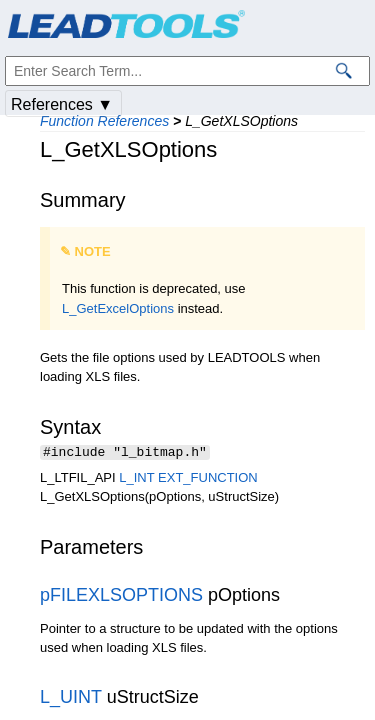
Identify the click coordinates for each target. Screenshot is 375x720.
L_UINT (71, 699)
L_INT (136, 479)
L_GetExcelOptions (118, 308)
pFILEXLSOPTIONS (121, 597)
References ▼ (62, 104)
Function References (104, 121)
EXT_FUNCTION (208, 479)
